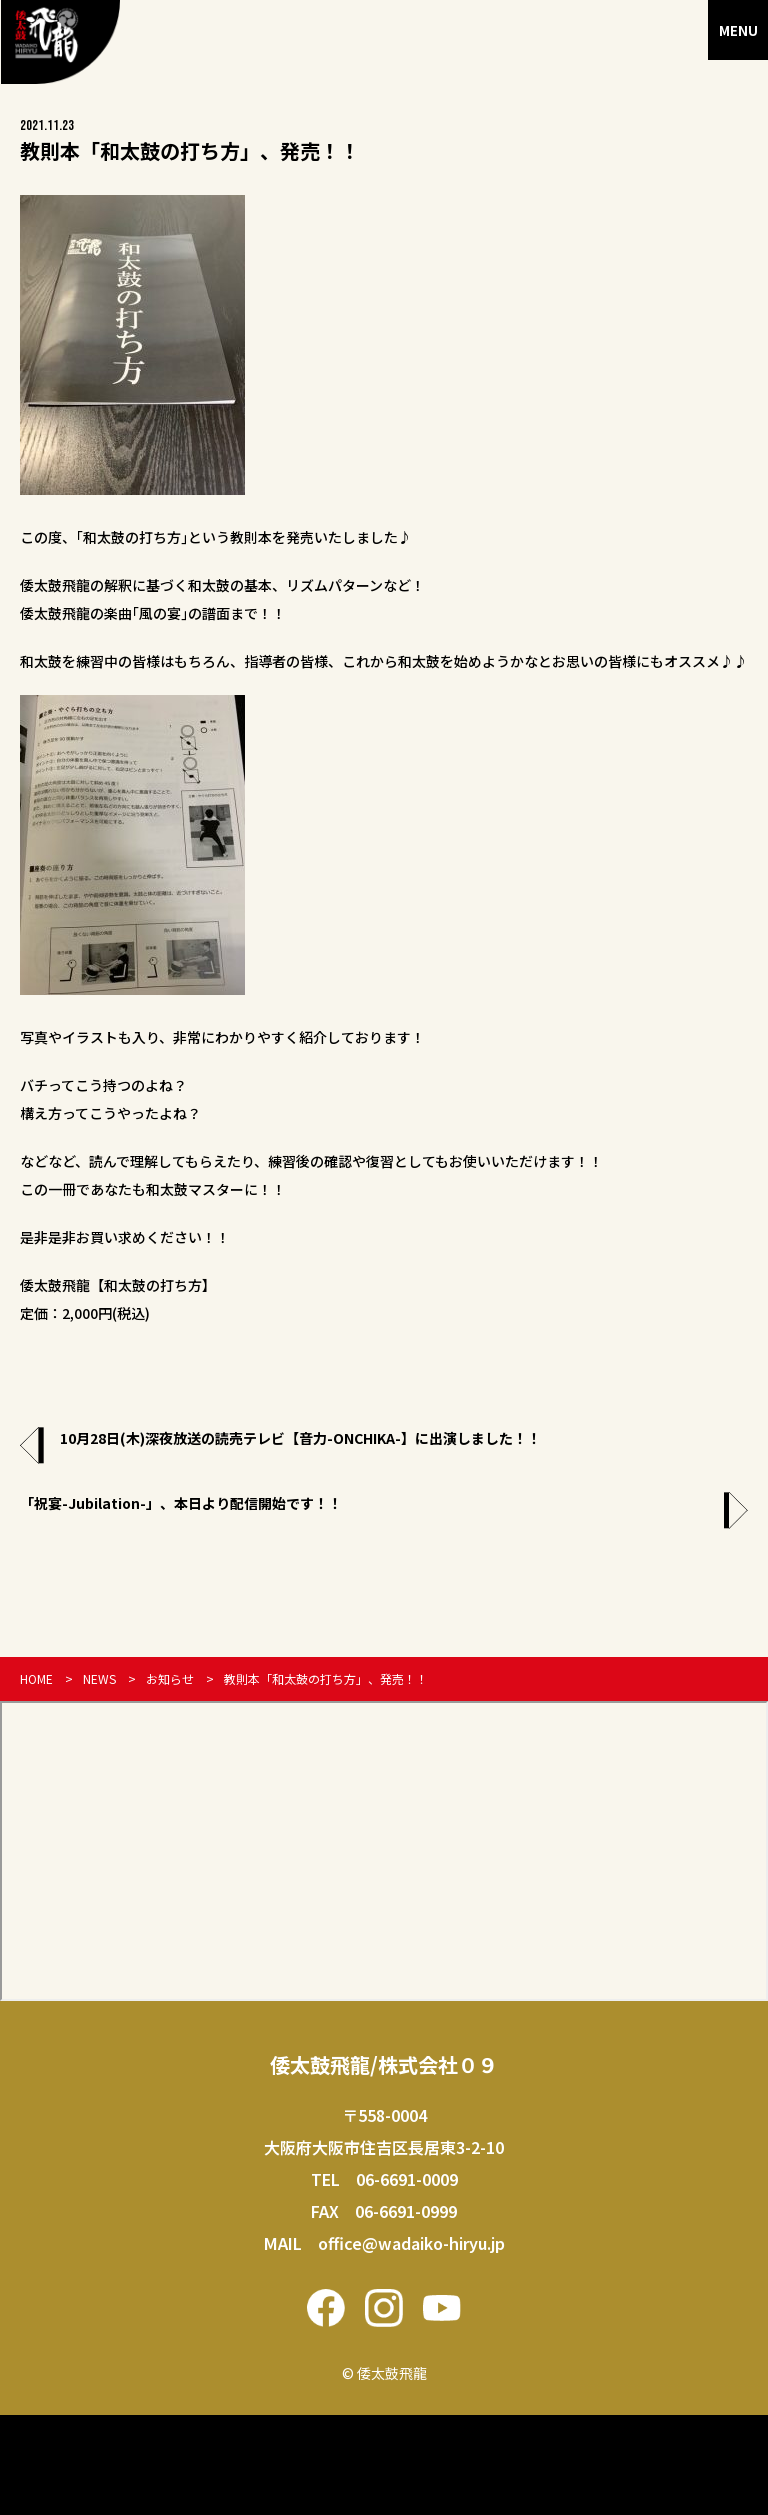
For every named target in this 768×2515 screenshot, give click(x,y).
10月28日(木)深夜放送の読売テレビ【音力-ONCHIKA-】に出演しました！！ (300, 1438)
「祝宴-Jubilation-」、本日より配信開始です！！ (181, 1503)
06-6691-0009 (407, 2179)
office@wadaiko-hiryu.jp (411, 2243)
